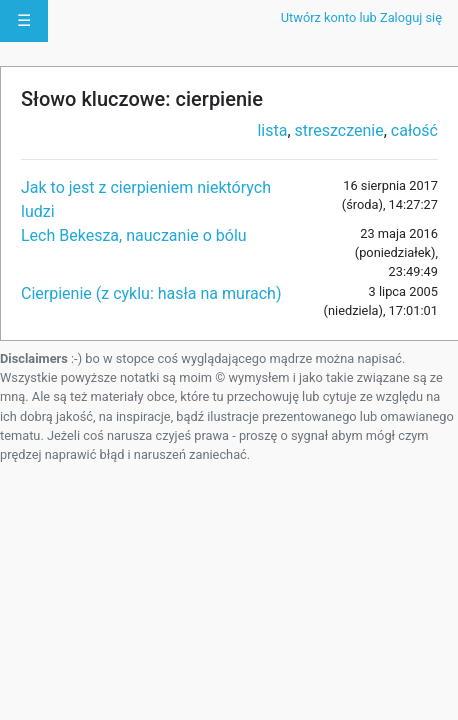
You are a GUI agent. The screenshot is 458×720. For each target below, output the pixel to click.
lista (272, 130)
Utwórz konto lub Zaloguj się (361, 17)
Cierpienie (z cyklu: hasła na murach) (151, 293)
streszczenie (339, 130)
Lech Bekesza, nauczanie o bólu (134, 235)
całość (414, 130)
